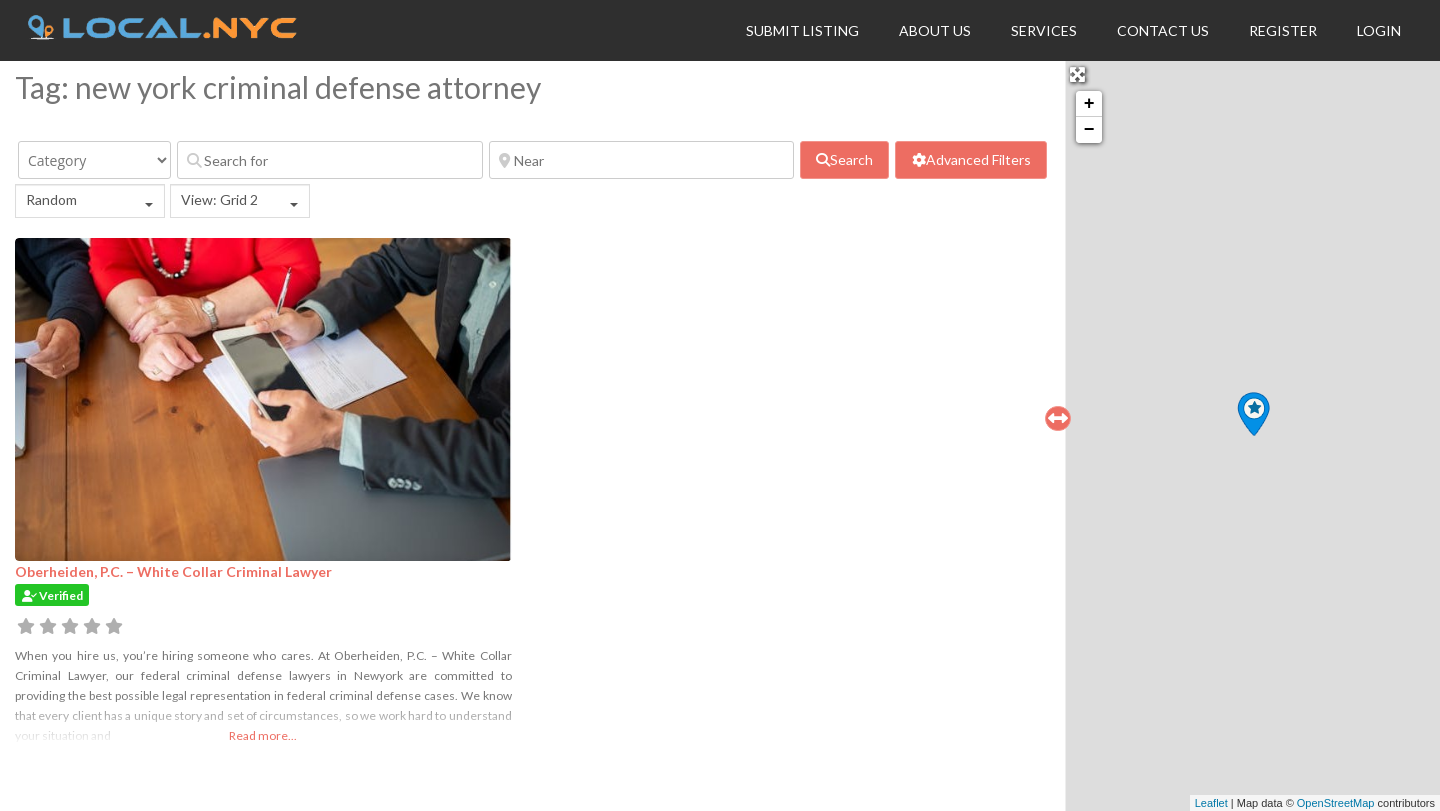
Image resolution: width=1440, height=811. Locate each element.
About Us (935, 30)
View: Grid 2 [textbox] (219, 199)
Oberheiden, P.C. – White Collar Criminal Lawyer (173, 571)
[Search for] (330, 160)
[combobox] (90, 201)
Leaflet (1211, 803)
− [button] (1089, 130)
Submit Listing (802, 30)
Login (1379, 30)
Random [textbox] (51, 199)
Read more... (263, 735)
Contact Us (1163, 30)
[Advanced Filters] (970, 160)
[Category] (94, 160)
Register (1283, 30)
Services (1044, 30)
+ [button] (1089, 104)
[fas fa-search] (844, 160)
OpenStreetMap (1336, 803)
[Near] (642, 160)
